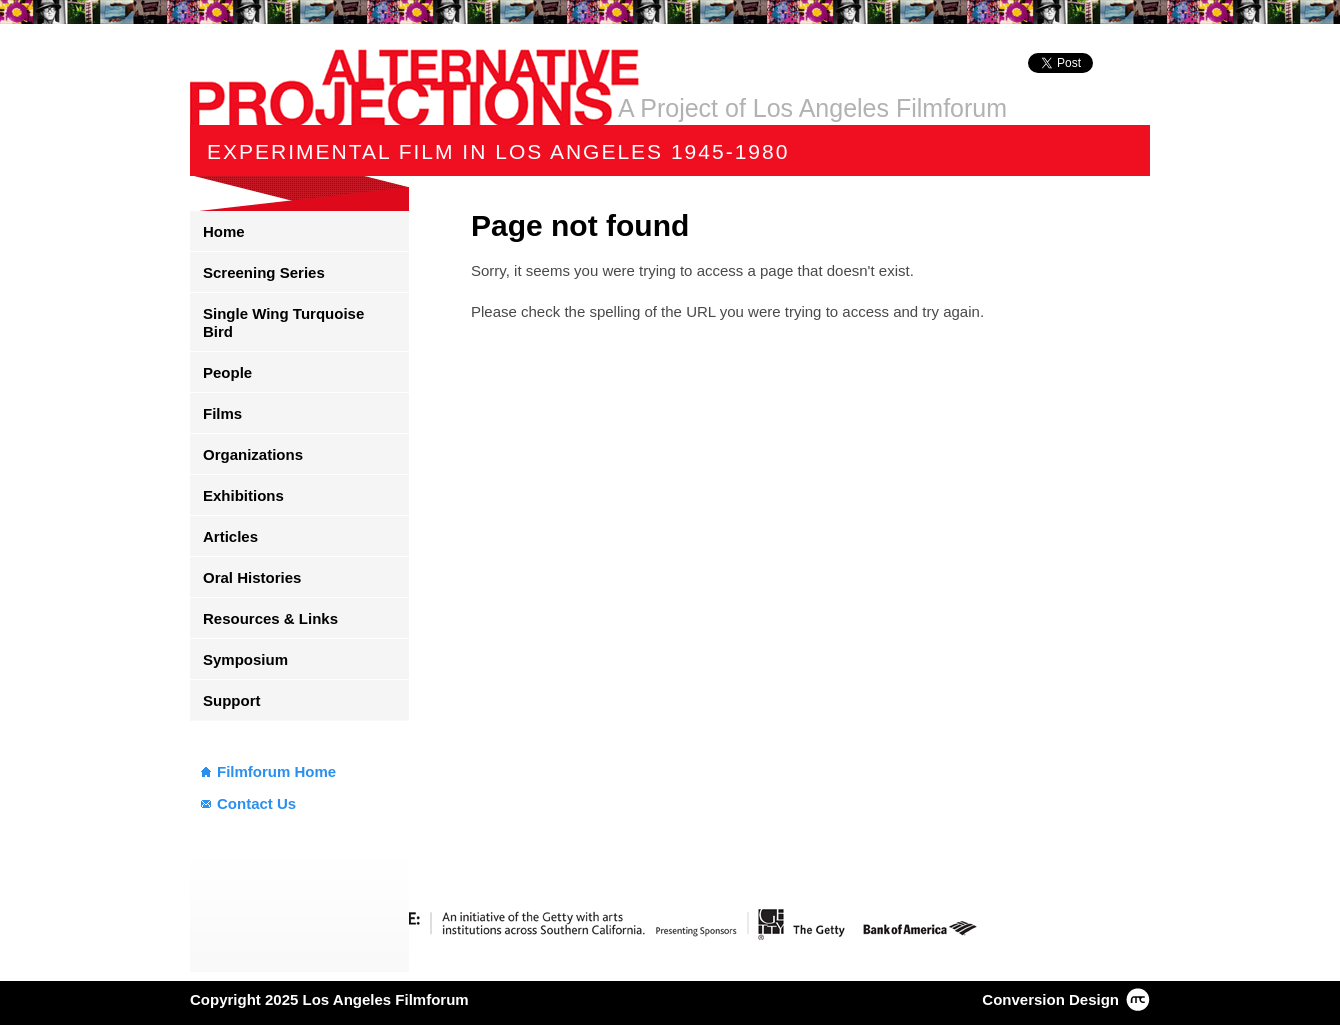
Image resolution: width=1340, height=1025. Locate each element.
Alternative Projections (414, 87)
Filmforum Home (276, 771)
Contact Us (256, 803)
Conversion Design (1050, 999)
